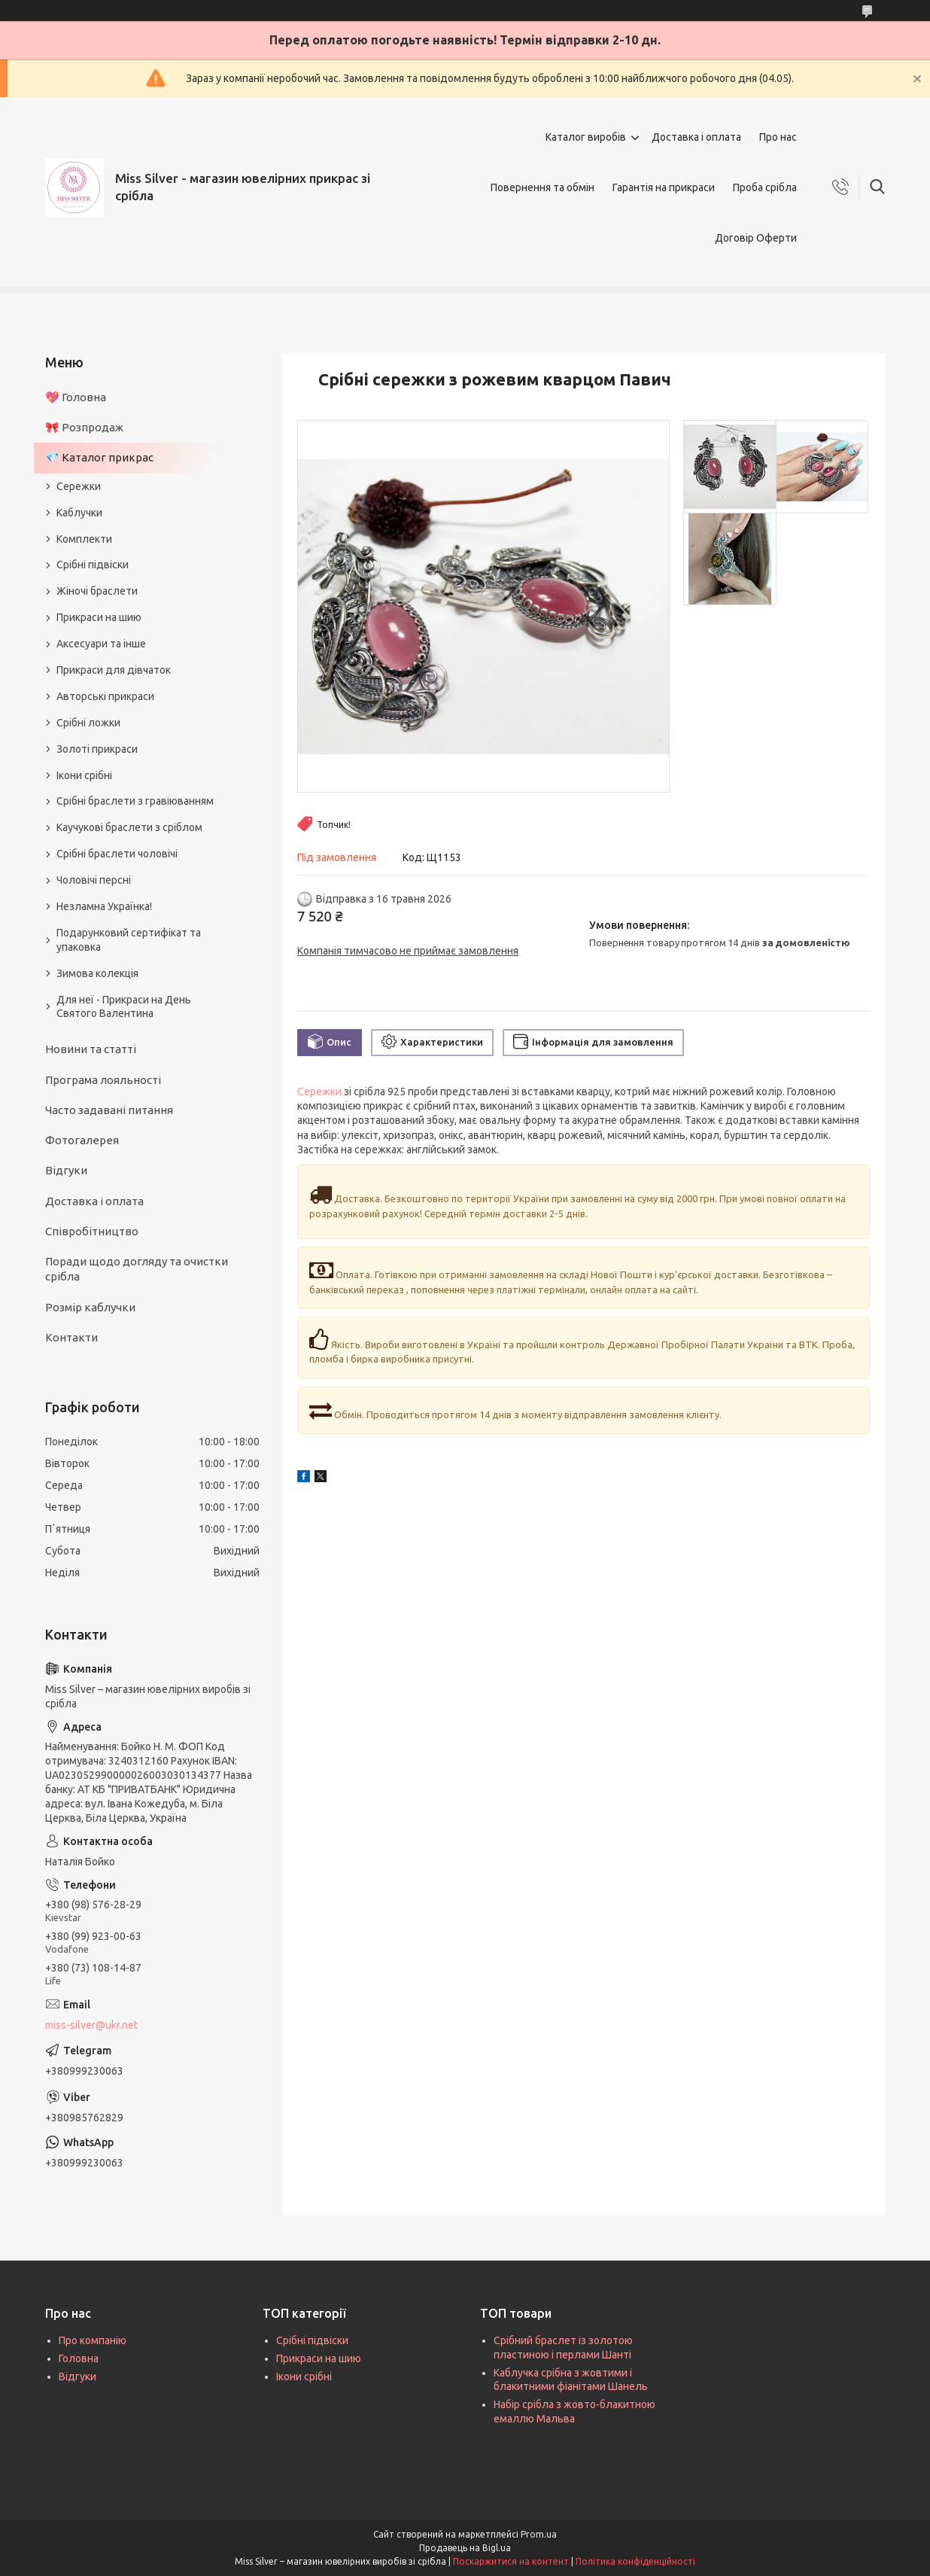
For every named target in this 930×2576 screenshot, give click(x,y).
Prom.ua (539, 2534)
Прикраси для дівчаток (113, 670)
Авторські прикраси (105, 696)
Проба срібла (765, 187)
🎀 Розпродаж (84, 427)
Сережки (319, 1092)
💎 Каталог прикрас (99, 457)
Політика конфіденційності (635, 2561)
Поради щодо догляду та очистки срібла (136, 1269)
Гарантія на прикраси (663, 187)
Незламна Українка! (104, 906)
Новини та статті (90, 1049)
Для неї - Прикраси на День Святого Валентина (123, 1007)
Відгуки (66, 1170)
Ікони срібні (84, 775)
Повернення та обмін (542, 187)
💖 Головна (75, 397)
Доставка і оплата (696, 137)
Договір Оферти (756, 238)
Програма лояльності (103, 1079)
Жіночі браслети (97, 591)
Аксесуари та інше (101, 644)
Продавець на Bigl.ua (465, 2548)
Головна (79, 2358)
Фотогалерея (82, 1140)
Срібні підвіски (92, 565)
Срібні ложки (88, 723)
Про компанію (92, 2340)
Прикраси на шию (98, 617)
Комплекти (84, 539)
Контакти (71, 1337)
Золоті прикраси (97, 749)
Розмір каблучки (90, 1307)
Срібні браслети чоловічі (117, 854)
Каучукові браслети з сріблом (129, 827)
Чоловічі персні (93, 880)
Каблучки (79, 513)
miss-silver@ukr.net (91, 2025)
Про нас (778, 137)
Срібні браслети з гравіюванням (135, 801)
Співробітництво (91, 1231)
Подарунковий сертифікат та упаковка (128, 940)
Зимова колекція (97, 973)
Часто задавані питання (109, 1110)
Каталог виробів (586, 137)
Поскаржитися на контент (511, 2561)
